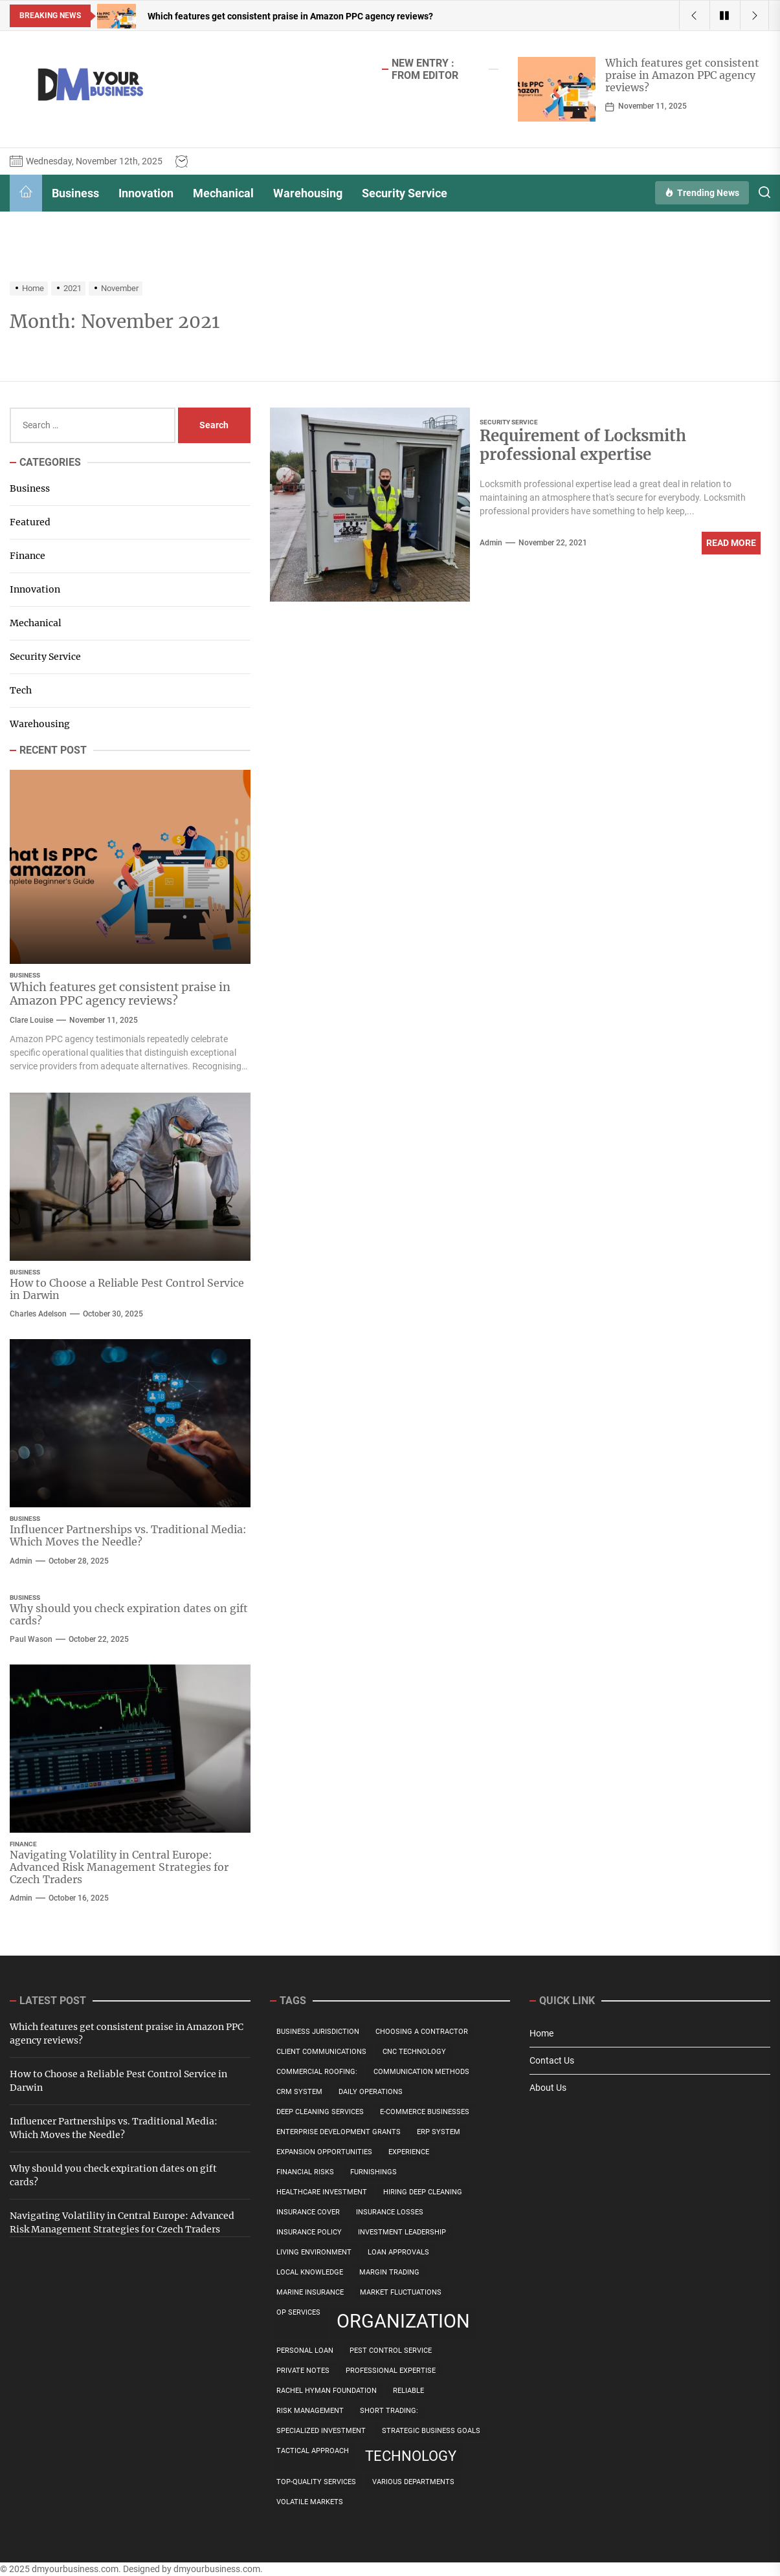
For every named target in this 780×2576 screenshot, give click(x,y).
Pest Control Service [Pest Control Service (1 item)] (391, 2350)
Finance (27, 556)
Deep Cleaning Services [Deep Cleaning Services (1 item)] (320, 2112)
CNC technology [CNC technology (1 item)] (414, 2051)
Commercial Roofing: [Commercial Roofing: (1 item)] (316, 2072)
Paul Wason (31, 1639)
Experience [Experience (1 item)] (408, 2152)
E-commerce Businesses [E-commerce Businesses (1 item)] (424, 2112)
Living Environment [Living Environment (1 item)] (313, 2252)
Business (75, 193)
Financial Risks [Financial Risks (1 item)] (305, 2172)
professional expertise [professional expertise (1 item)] (391, 2370)
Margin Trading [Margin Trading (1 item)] (389, 2272)
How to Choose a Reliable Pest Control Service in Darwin (127, 1289)
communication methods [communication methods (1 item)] (421, 2072)
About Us (547, 2087)
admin (491, 542)
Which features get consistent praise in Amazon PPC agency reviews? (682, 75)
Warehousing (307, 193)
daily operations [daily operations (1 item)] (371, 2092)
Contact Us (551, 2060)
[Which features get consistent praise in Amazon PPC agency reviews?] (557, 89)
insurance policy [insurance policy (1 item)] (309, 2232)
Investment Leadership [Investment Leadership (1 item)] (402, 2232)
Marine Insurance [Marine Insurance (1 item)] (310, 2292)
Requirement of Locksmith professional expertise (583, 445)
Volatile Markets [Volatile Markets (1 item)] (309, 2502)
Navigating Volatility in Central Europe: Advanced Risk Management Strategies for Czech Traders (119, 1867)
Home (541, 2033)
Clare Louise (31, 1020)
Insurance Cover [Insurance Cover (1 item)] (308, 2212)
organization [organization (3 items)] (403, 2321)
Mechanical (223, 193)
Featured (30, 522)
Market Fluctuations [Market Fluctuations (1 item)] (400, 2292)
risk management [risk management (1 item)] (310, 2411)
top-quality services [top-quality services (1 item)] (316, 2482)
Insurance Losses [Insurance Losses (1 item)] (389, 2212)
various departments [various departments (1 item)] (413, 2482)
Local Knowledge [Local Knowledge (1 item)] (309, 2272)
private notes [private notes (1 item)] (302, 2370)
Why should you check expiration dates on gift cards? (129, 1614)
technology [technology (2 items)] (410, 2456)
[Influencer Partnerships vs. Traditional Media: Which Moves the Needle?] (130, 1423)
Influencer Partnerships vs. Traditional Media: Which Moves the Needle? (128, 1535)
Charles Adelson (38, 1313)
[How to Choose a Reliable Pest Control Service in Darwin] (130, 1177)
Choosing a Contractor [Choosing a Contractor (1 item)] (421, 2031)
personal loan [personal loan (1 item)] (304, 2350)
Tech (21, 690)
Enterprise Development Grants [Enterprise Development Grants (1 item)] (338, 2132)
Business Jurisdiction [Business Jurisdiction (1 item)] (317, 2031)
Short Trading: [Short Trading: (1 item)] (389, 2411)
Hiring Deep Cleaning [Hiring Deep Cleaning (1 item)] (422, 2192)
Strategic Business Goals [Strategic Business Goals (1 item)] (431, 2431)
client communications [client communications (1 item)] (321, 2051)
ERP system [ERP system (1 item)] (438, 2132)
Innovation (145, 193)
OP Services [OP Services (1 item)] (298, 2312)
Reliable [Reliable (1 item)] (408, 2390)
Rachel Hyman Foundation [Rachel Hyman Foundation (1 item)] (326, 2390)
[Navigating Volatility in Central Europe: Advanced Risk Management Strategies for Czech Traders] (130, 1749)
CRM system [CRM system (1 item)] (299, 2092)
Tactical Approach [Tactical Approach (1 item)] (312, 2451)
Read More (731, 543)
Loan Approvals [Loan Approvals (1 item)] (398, 2252)
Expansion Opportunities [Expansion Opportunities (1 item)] (324, 2152)
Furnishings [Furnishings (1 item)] (373, 2172)
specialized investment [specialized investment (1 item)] (321, 2431)
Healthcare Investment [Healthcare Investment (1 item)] (321, 2192)
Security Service (404, 193)
